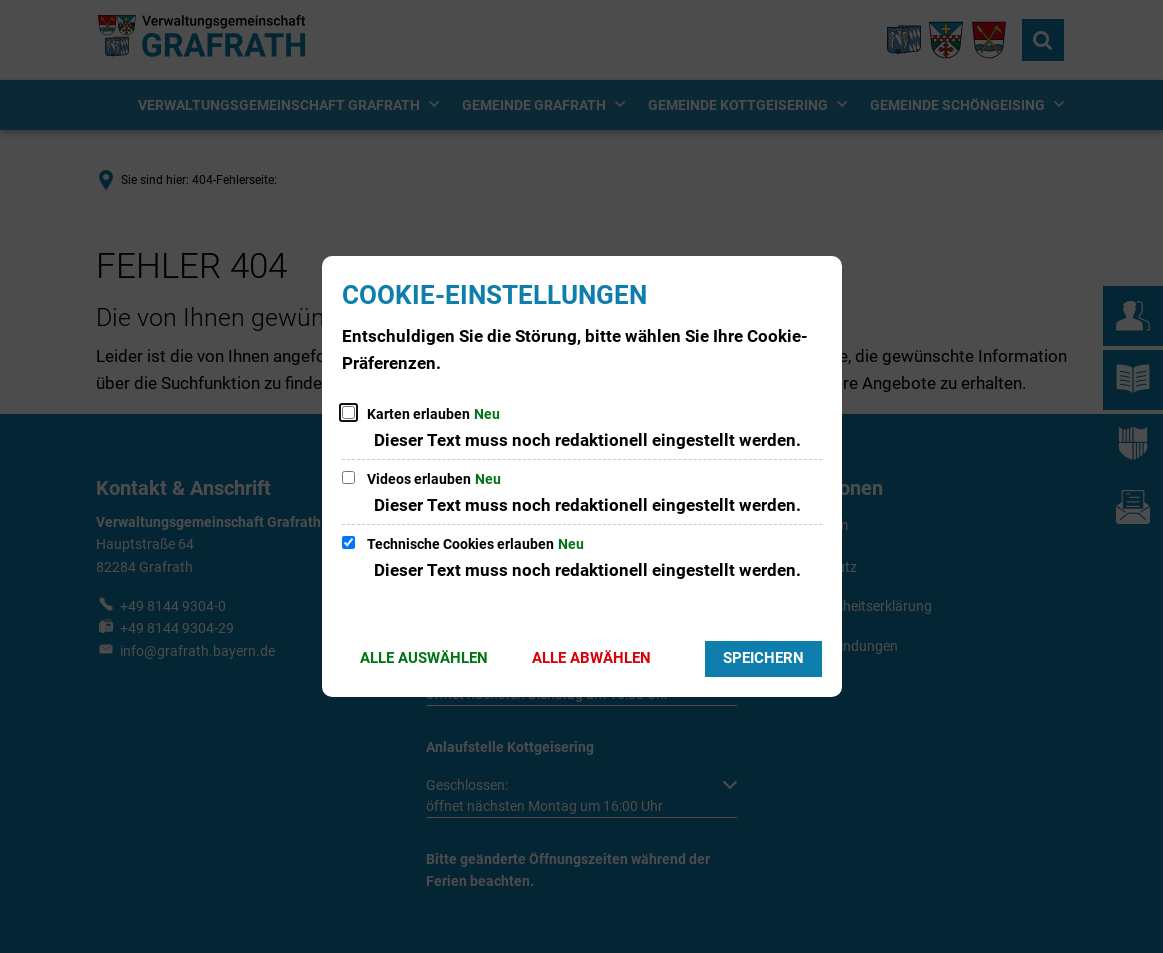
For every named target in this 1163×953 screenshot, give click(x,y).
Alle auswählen (424, 658)
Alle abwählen (591, 658)
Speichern (763, 658)
